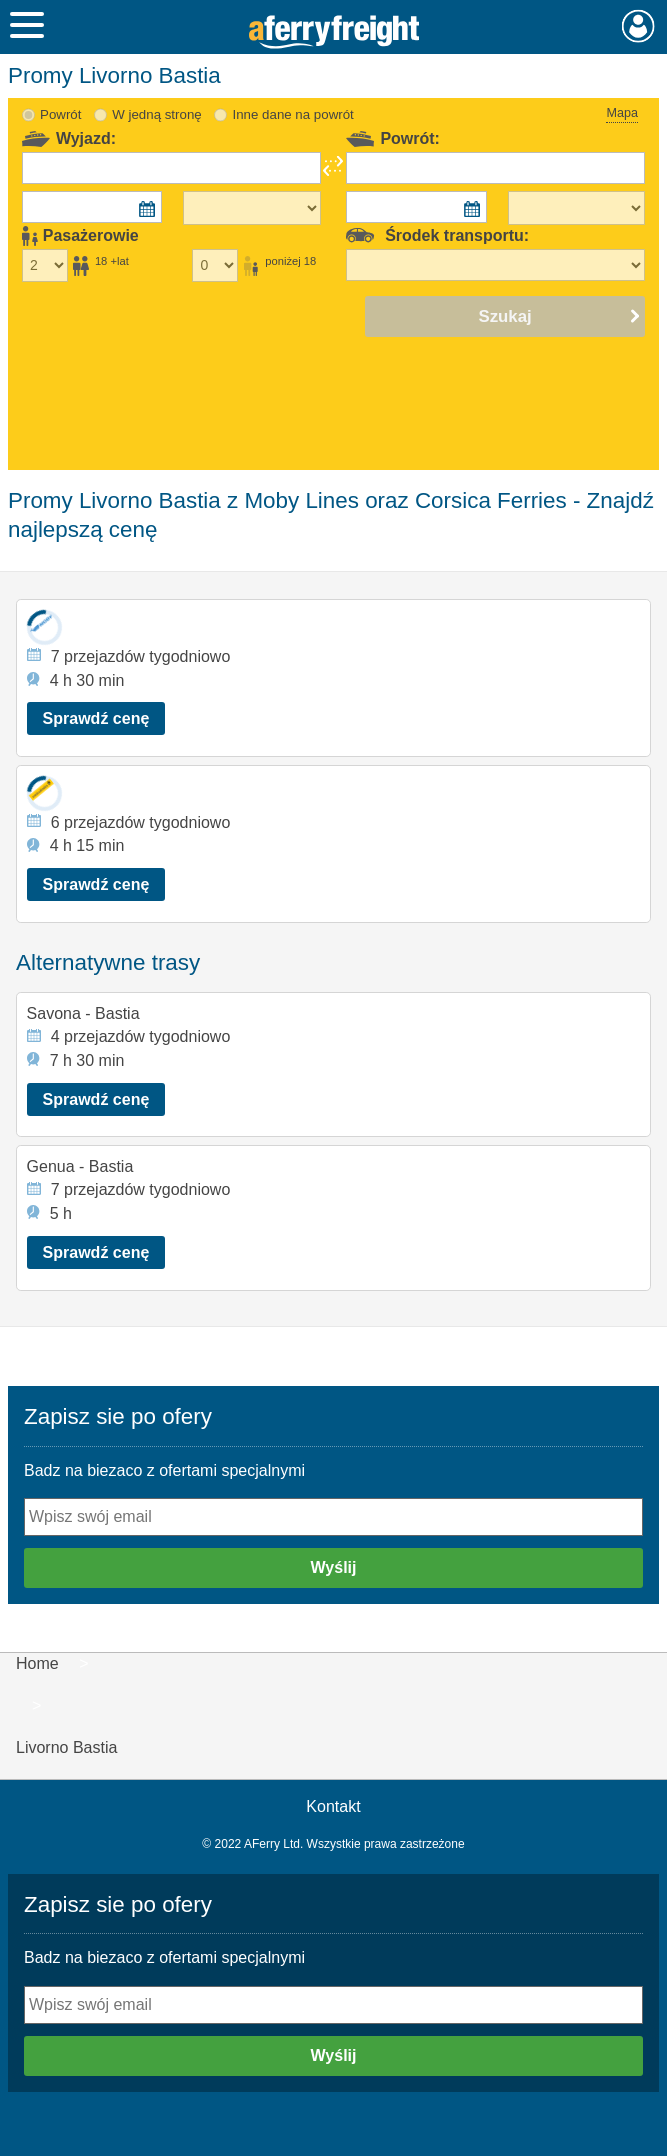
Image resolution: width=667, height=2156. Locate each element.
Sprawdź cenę (96, 718)
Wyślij (334, 1567)
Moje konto (638, 26)
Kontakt (333, 1806)
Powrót (60, 114)
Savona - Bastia (83, 1013)
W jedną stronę (156, 114)
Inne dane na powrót (293, 114)
